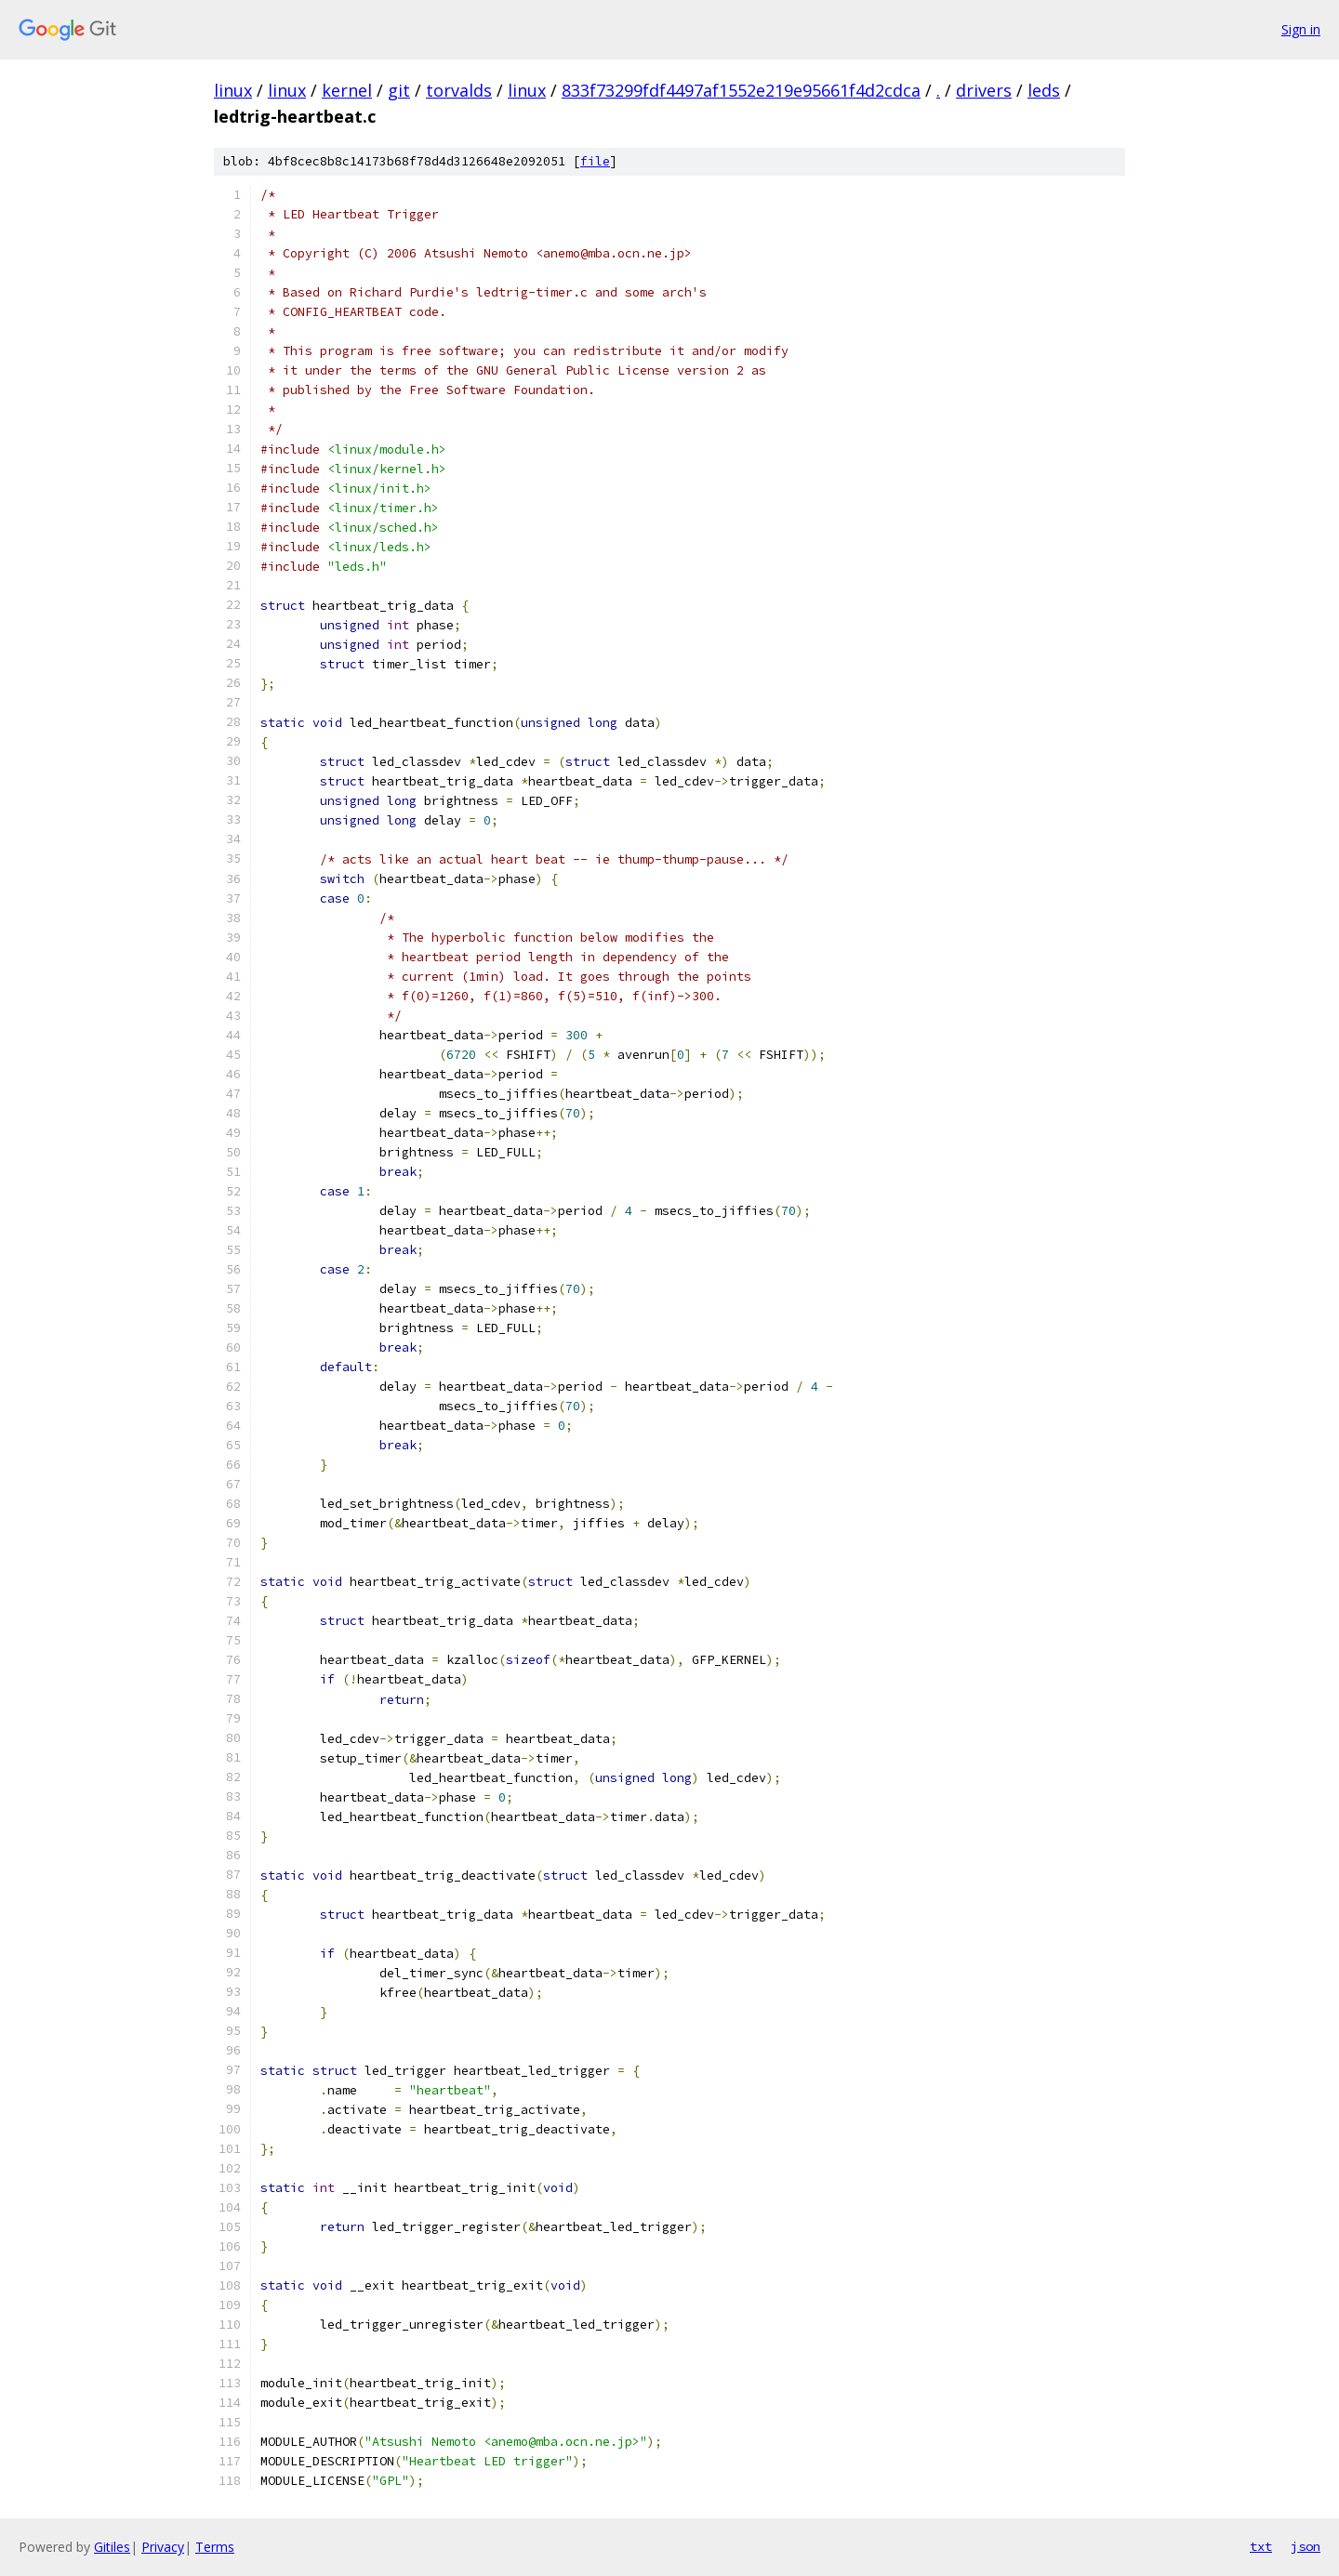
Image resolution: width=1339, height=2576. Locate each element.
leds (1043, 90)
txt (1261, 2546)
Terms (214, 2547)
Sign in (1300, 29)
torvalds (459, 90)
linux (233, 90)
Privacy (162, 2547)
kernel (347, 90)
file (595, 161)
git (399, 90)
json (1305, 2546)
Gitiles (112, 2547)
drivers (984, 90)
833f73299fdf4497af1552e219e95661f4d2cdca (741, 90)
